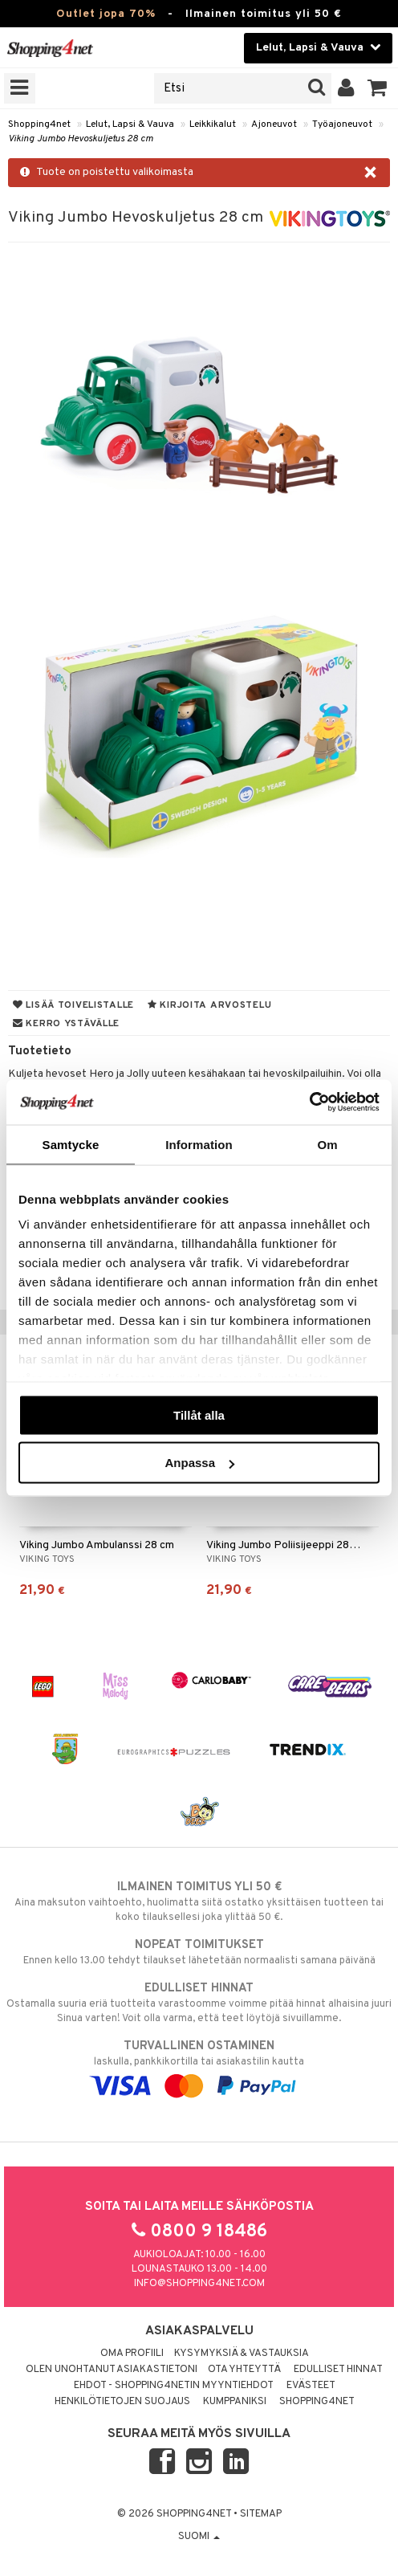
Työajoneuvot (342, 124)
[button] (377, 88)
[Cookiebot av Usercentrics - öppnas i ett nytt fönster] (309, 1102)
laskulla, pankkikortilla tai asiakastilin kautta (199, 2066)
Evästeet (310, 2385)
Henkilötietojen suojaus (122, 2401)
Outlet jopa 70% (106, 14)
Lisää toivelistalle (73, 1005)
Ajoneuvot (274, 124)
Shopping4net (39, 124)
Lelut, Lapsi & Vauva (130, 124)
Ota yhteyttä (244, 2369)
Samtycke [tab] (71, 1144)
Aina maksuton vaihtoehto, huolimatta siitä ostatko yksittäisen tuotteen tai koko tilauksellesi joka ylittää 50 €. (199, 1901)
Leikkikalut (212, 124)
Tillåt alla (199, 1414)
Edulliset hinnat (338, 2369)
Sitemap (261, 2514)
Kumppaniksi (234, 2401)
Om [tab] (327, 1144)
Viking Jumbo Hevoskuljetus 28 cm (80, 138)
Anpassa (199, 1462)
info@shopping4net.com (199, 2283)
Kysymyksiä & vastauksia (241, 2353)
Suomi (199, 2536)
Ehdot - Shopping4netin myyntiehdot (174, 2385)
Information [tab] (199, 1144)
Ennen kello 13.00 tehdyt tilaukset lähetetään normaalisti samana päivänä (199, 1952)
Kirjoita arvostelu (209, 1005)
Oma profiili (132, 2353)
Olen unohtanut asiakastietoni (111, 2369)
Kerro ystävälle (66, 1023)
